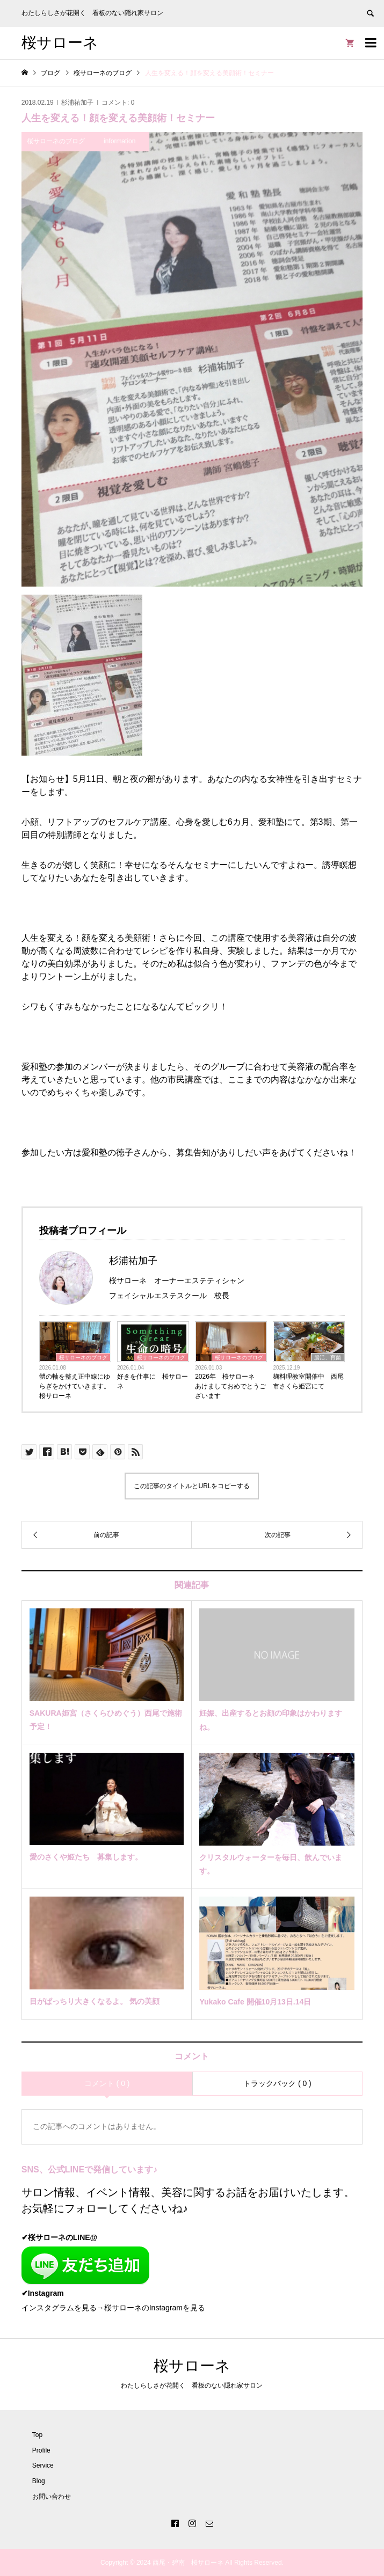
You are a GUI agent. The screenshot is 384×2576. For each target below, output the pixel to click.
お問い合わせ (51, 2496)
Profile (41, 2450)
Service (43, 2465)
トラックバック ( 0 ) (277, 2083)
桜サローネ (59, 42)
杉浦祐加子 (77, 102)
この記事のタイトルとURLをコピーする (192, 1486)
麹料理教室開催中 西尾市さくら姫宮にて (308, 1381)
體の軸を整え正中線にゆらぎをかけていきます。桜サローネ (74, 1386)
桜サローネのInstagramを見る (154, 2307)
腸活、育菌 (327, 1357)
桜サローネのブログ (83, 1357)
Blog (38, 2481)
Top (37, 2435)
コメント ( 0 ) (107, 2083)
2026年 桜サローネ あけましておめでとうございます (230, 1386)
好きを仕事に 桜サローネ (152, 1381)
